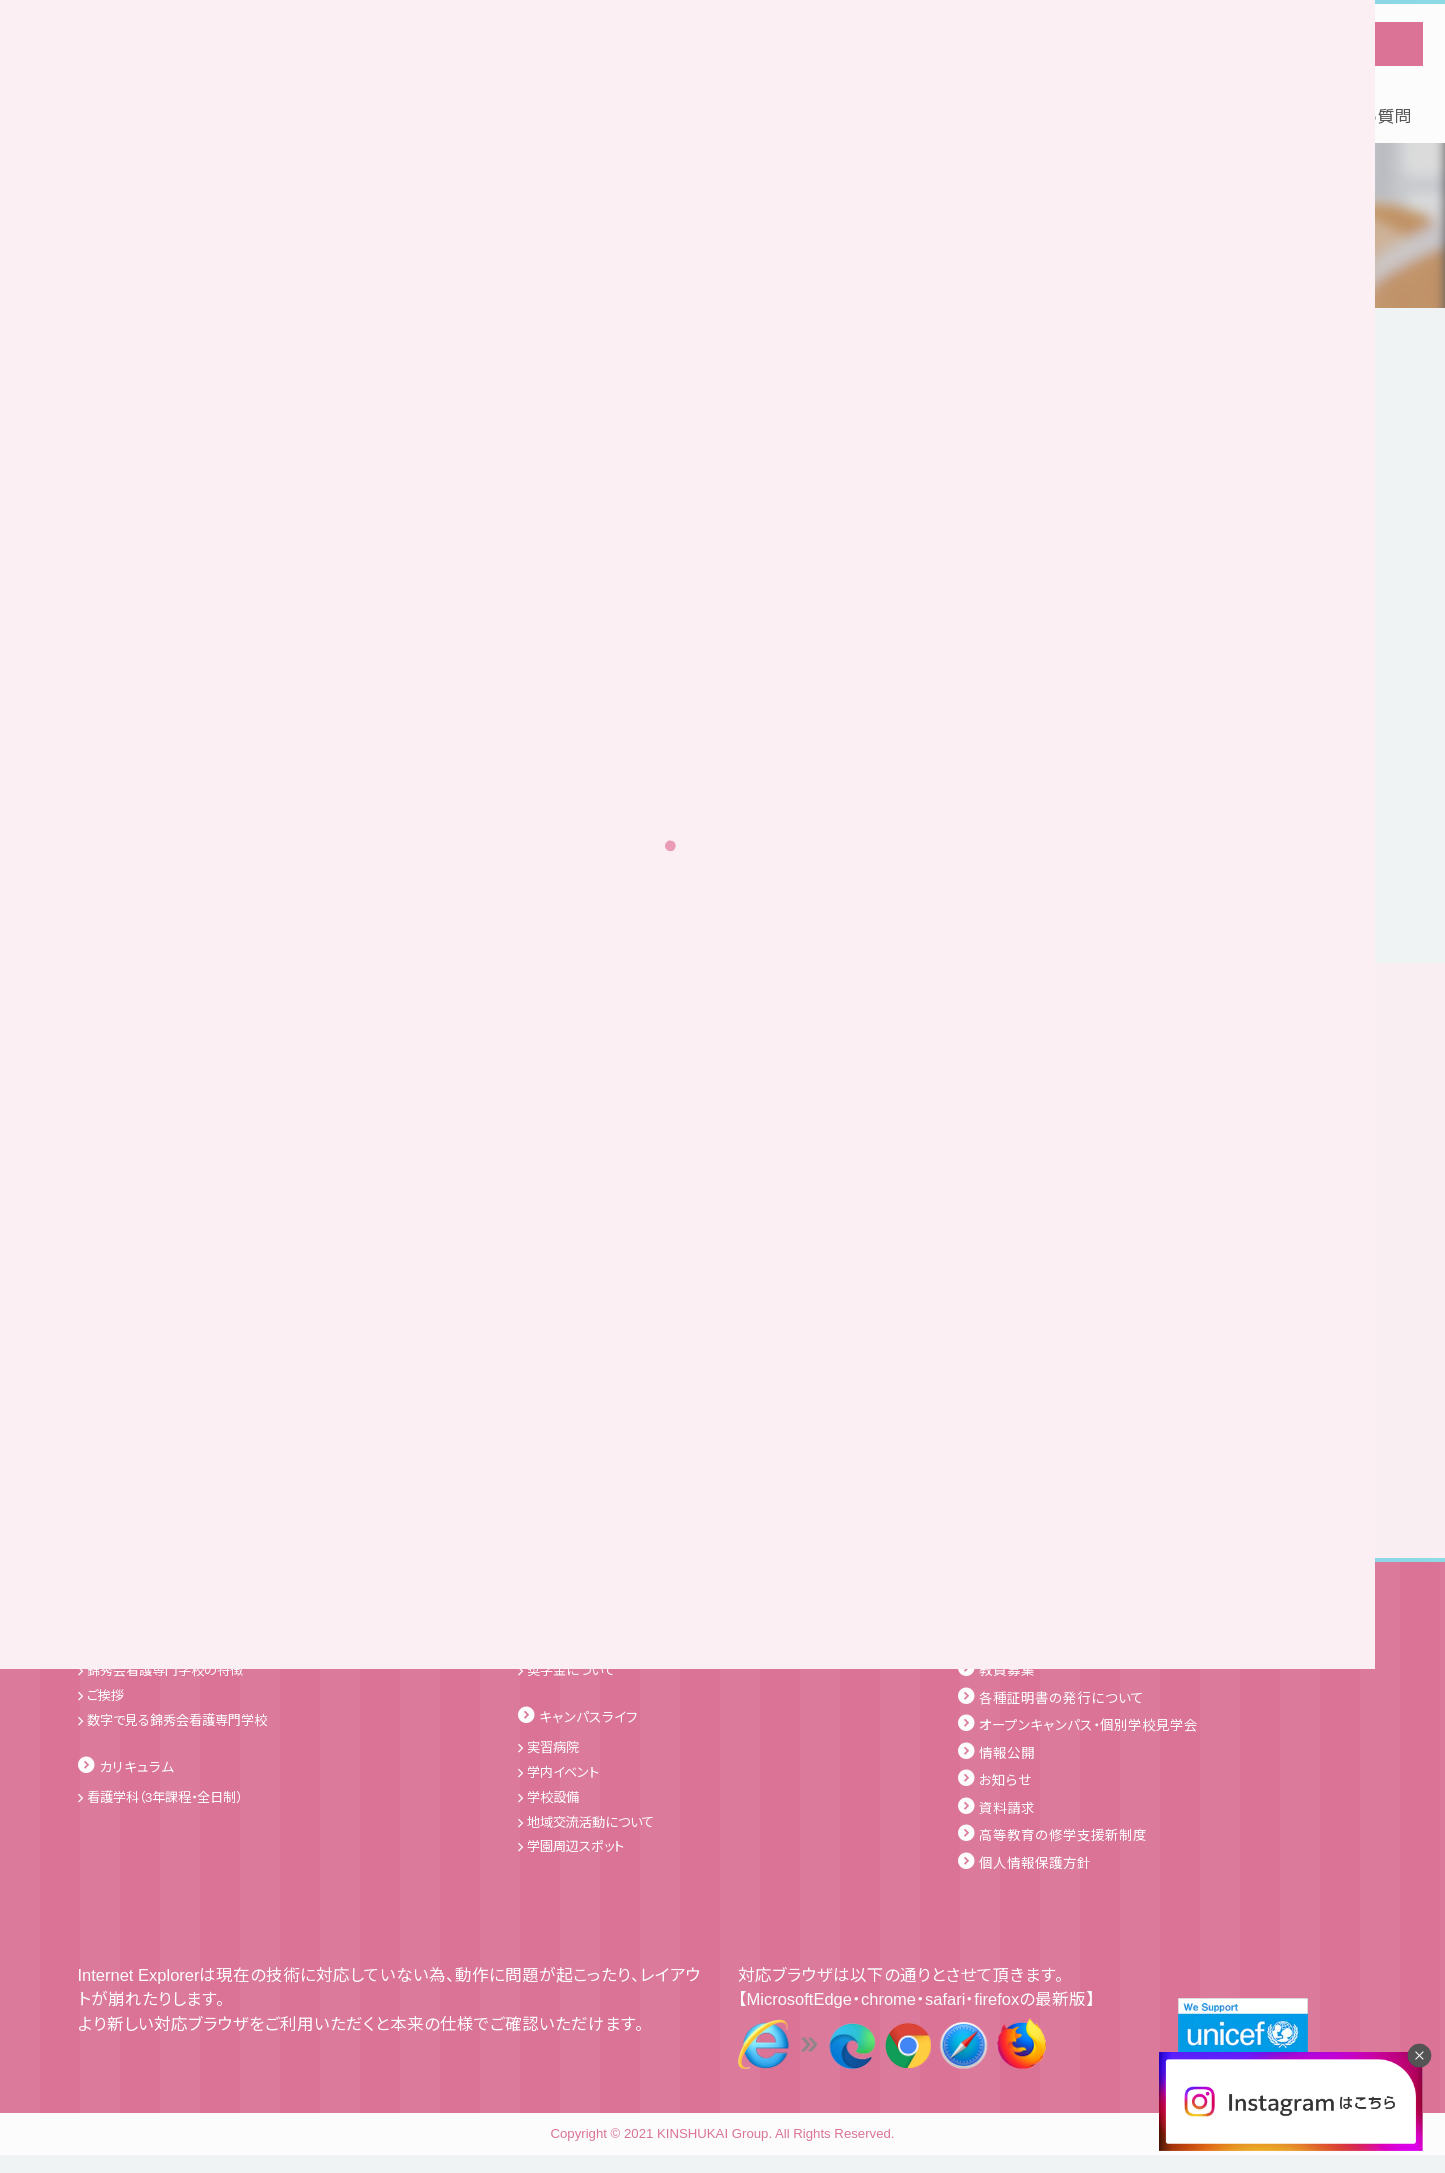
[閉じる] (1419, 2055)
